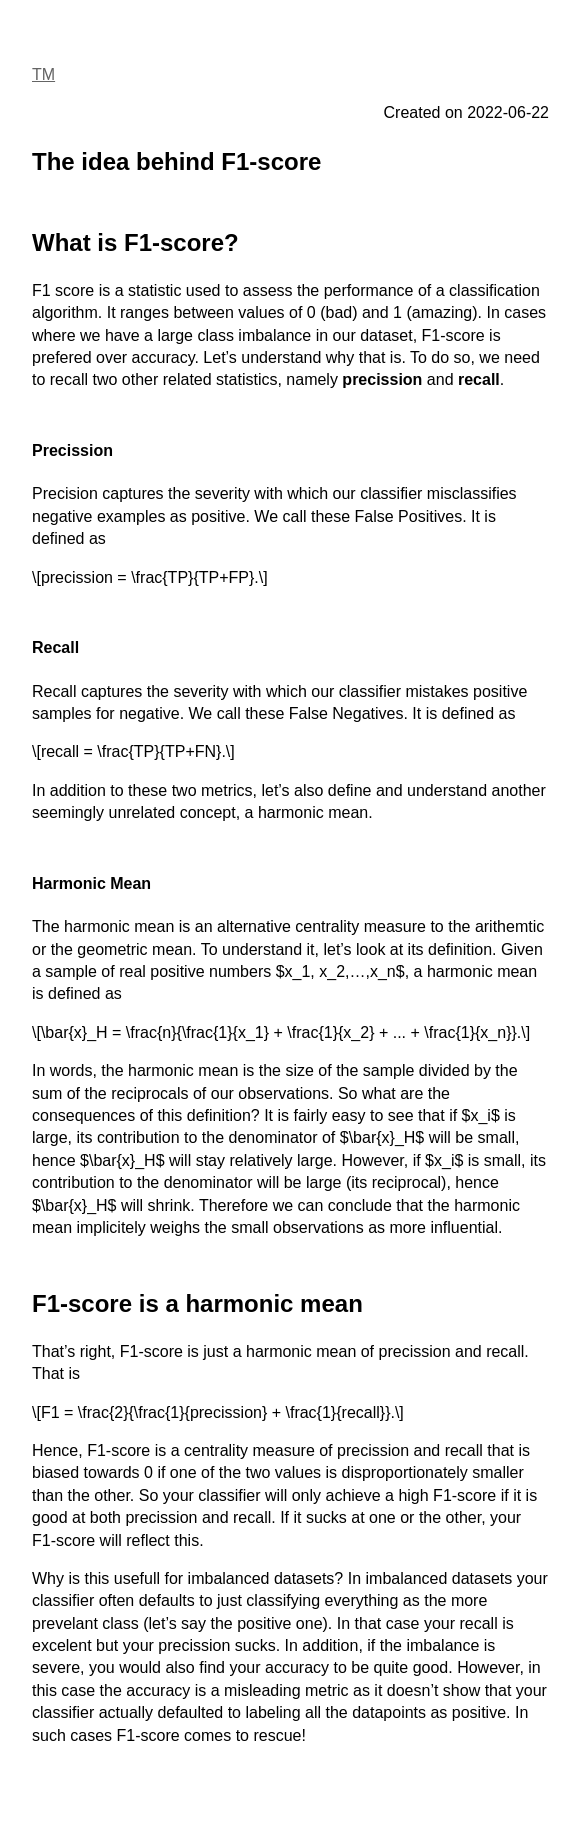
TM (43, 74)
